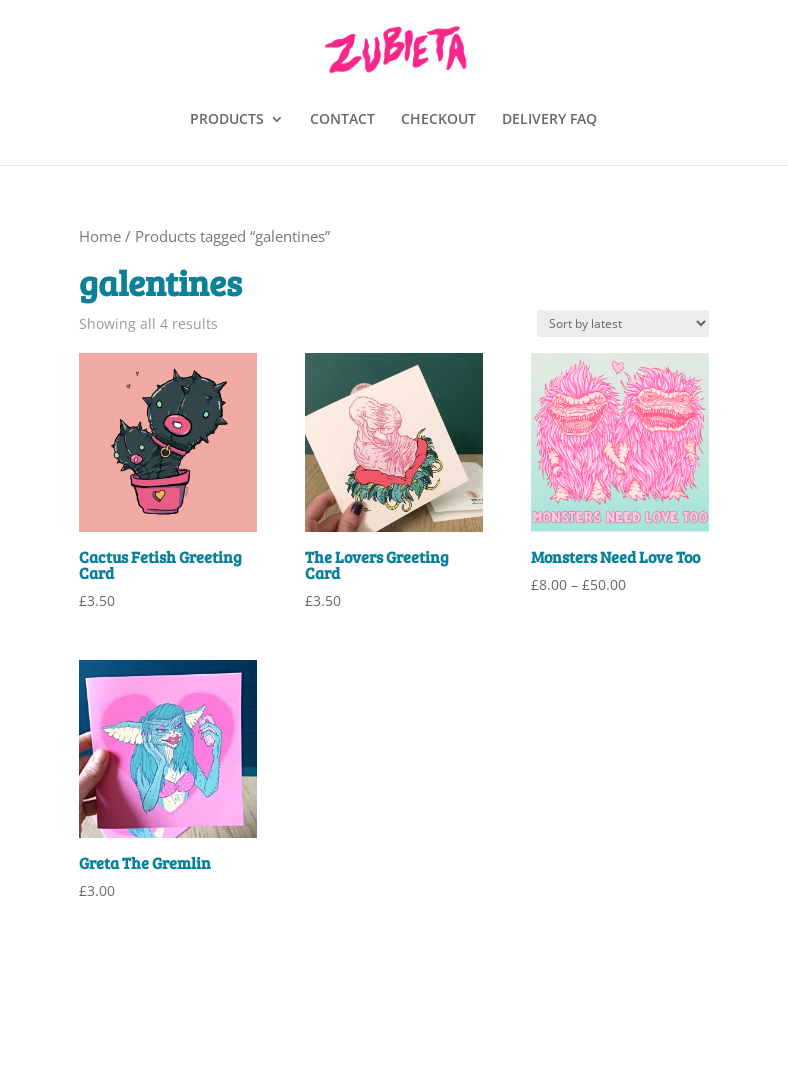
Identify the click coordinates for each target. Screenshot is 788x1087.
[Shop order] (623, 323)
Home (100, 236)
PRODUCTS (227, 120)
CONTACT (342, 120)
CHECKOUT (438, 120)
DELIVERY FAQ (549, 120)
